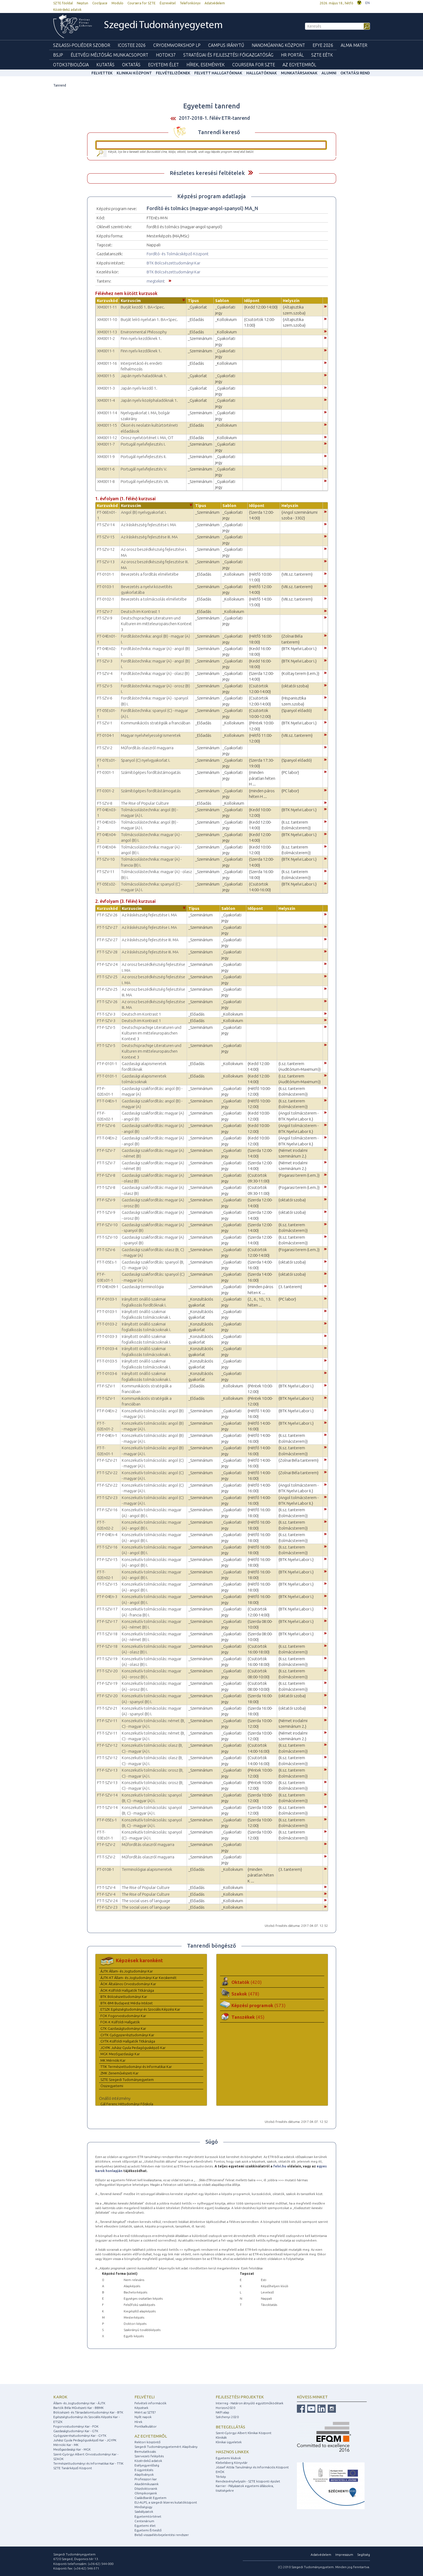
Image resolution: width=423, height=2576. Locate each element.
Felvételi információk (150, 2403)
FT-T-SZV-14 (107, 1807)
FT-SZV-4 (104, 673)
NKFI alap (222, 2412)
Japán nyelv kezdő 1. (139, 388)
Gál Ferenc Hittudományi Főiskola (126, 2104)
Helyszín (291, 300)
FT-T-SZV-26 (107, 1001)
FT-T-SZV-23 (107, 1497)
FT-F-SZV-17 (107, 1621)
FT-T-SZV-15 (107, 1584)
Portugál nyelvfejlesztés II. (143, 456)
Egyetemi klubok (228, 2458)
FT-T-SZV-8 (106, 1187)
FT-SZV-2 (104, 747)
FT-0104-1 (105, 735)
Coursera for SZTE (141, 3)
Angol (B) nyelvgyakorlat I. (144, 512)
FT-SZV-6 (104, 698)
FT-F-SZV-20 (107, 1695)
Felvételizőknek (173, 73)
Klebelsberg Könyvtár (232, 2462)
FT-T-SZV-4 (106, 1887)
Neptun (82, 3)
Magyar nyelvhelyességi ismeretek (151, 735)
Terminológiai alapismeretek (147, 1869)
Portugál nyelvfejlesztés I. (143, 444)
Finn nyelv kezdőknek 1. (141, 338)
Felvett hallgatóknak (218, 73)
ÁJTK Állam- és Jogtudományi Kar (126, 1971)
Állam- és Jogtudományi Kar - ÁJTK (79, 2403)
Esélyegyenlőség (147, 2465)
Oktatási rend (355, 73)
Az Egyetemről (299, 64)
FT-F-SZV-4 (106, 1894)
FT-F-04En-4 (107, 1534)
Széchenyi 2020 (227, 2417)
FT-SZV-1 (104, 723)
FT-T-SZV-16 (107, 1547)
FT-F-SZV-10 (107, 1224)
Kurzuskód (107, 300)
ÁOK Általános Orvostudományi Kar (128, 1984)
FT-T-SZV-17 (107, 1609)
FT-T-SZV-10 (107, 1237)
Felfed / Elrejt (250, 172)
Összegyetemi (111, 2086)
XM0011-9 (106, 456)
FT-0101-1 (105, 574)
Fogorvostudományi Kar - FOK (76, 2426)
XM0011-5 (106, 375)
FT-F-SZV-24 (107, 964)
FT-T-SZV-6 (106, 1249)
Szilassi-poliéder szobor (81, 45)
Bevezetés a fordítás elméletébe (150, 574)
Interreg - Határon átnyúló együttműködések (249, 2403)
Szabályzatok (144, 2511)
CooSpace (99, 3)
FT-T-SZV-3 (106, 1014)
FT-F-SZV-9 (106, 1200)
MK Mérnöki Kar (113, 2060)
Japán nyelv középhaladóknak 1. (149, 400)
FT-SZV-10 (105, 859)
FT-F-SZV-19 (107, 1683)
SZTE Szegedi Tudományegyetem (127, 2079)
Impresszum (344, 2554)
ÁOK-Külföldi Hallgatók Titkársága (127, 1990)
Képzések (141, 2407)
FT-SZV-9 (104, 618)
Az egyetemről (151, 2436)
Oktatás (131, 64)
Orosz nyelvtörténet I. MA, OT (147, 437)
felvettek (102, 73)
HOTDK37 (166, 54)
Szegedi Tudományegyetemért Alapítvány (166, 2446)
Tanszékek (247, 2017)
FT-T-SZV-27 (107, 927)
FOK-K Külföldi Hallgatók (120, 2022)
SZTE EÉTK (322, 54)
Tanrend (59, 85)
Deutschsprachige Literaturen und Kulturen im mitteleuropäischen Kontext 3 (156, 624)
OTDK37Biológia (71, 64)
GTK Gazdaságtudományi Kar (123, 2028)
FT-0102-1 (105, 599)
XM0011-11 (107, 307)
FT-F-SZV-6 (106, 1125)
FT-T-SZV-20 (107, 1671)
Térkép (221, 2476)
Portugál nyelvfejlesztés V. (144, 469)
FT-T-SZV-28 (107, 952)
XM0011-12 (107, 437)
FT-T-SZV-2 (106, 1857)
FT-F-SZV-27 (107, 939)
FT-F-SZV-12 (107, 1745)
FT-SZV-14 (105, 524)
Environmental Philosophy (144, 332)
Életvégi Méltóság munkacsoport (109, 54)
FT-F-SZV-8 (106, 1175)
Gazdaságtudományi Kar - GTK (75, 2431)
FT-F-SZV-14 (107, 1795)
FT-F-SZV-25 (107, 989)
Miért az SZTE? (145, 2412)
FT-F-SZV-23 (107, 1907)
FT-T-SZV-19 (107, 1658)
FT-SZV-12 (105, 549)
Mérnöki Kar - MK (65, 2444)
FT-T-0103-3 (107, 1336)
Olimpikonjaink (146, 2493)
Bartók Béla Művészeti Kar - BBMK (78, 2407)
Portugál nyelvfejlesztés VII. (145, 481)
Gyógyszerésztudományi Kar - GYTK (79, 2435)
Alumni (329, 73)
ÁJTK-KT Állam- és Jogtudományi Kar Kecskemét (138, 1978)
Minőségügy (143, 2507)
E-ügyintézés (144, 2470)
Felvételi (145, 2397)
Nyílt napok (143, 2417)
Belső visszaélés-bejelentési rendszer (162, 2535)
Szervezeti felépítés (149, 2456)
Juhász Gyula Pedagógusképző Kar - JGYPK (84, 2440)
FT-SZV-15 (105, 537)
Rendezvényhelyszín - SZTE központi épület (248, 2481)
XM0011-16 (107, 363)
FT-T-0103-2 (107, 1324)
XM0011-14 (107, 412)
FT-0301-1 (105, 772)
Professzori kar (146, 2479)
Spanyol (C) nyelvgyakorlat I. (145, 760)
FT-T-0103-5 (107, 1361)
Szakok (245, 1993)
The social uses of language (146, 1900)
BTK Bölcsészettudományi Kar (173, 263)
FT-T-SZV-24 (107, 1900)
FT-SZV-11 (105, 871)
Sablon (222, 300)
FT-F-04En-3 (107, 1596)
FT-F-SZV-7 (106, 1150)
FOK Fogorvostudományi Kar (123, 2016)
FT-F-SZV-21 (107, 1460)
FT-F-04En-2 (107, 1410)
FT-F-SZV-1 (106, 1386)
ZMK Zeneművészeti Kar (119, 2073)
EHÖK (220, 2472)
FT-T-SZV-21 (107, 1708)
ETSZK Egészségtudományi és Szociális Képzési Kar (140, 2009)
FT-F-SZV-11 (107, 1720)
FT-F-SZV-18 (107, 1646)
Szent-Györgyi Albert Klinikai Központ (243, 2433)
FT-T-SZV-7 (106, 1163)
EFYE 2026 (323, 45)
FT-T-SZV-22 (107, 1472)
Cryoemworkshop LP (177, 45)
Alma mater (354, 45)
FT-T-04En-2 (107, 1138)
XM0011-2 (106, 338)
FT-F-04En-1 (107, 1435)
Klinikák (221, 2437)
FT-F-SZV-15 (107, 1559)
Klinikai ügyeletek (229, 2442)
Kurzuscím (131, 300)
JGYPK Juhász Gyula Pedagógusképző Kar (133, 2048)
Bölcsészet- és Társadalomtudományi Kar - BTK (88, 2412)
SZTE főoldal (63, 3)
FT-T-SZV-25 (107, 976)
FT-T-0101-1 (107, 1076)
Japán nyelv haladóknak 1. (144, 375)
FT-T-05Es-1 (107, 1262)
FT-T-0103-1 (107, 1311)
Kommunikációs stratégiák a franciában (155, 723)
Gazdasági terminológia (143, 1286)
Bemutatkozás (145, 2451)
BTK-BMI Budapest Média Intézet (126, 2003)
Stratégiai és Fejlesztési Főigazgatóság (228, 54)
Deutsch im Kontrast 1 (140, 611)
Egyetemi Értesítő (148, 2530)
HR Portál (292, 54)
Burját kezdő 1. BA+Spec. (143, 307)
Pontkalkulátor (146, 2426)
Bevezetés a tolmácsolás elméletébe (154, 599)
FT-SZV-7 (104, 611)
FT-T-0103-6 (107, 1373)
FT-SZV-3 (104, 661)
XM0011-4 (106, 400)
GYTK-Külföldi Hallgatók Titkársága (127, 2041)
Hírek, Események (205, 64)
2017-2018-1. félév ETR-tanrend (214, 118)
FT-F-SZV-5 (106, 1027)
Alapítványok (144, 2474)
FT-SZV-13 (105, 561)
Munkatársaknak (299, 73)
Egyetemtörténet (148, 2516)
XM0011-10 (107, 319)
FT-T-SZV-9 (106, 1212)
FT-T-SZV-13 (107, 1782)
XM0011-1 (106, 351)
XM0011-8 (106, 481)
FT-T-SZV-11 (107, 1733)
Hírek (138, 2422)
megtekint (156, 281)
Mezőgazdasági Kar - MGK (72, 2449)
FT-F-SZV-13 (107, 1770)
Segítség (363, 2554)
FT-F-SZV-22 (107, 1485)
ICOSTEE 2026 (132, 45)
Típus (193, 300)
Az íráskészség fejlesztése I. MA (148, 524)
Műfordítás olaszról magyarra (147, 747)
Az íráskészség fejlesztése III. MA (149, 537)
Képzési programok (258, 2005)
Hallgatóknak (261, 73)
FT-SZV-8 (104, 803)
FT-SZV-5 (104, 686)
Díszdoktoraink (146, 2488)
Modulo (117, 3)
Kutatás (105, 64)
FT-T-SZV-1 (106, 1398)
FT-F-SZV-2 (106, 1844)
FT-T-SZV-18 (107, 1634)
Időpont (252, 300)
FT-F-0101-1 (107, 1063)
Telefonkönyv (190, 3)
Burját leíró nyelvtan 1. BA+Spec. (149, 319)
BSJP (58, 54)
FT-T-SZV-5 (106, 1045)
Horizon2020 (225, 2407)
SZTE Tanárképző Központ (72, 2468)
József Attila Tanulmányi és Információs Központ (252, 2467)
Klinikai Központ (134, 73)
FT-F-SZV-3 (106, 1020)
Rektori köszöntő (147, 2442)
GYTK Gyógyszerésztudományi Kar (127, 2035)
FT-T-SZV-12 (107, 1757)
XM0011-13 (107, 332)
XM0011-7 (106, 444)
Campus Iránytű (226, 45)
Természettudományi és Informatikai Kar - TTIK (88, 2463)
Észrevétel (168, 3)
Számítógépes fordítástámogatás (151, 772)
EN (367, 3)
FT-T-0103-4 (107, 1348)
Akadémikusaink (147, 2484)
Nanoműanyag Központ (278, 45)
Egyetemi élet (163, 64)
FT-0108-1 (105, 1869)
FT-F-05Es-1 (107, 1820)
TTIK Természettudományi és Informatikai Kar (136, 2066)
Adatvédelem (215, 3)
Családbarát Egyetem (150, 2497)
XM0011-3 (106, 388)
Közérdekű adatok (67, 9)
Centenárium (144, 2521)
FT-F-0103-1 (107, 1299)
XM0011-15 (107, 425)
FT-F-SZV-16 (107, 1509)
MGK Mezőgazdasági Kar (120, 2054)
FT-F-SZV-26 (107, 915)
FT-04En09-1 (108, 1286)
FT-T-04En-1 (107, 1101)
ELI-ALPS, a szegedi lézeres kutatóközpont (166, 2502)
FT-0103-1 (105, 586)
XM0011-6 (106, 469)
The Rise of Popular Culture (145, 803)
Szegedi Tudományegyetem (163, 25)
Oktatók (246, 1982)
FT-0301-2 (105, 790)
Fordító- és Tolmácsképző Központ (178, 253)
